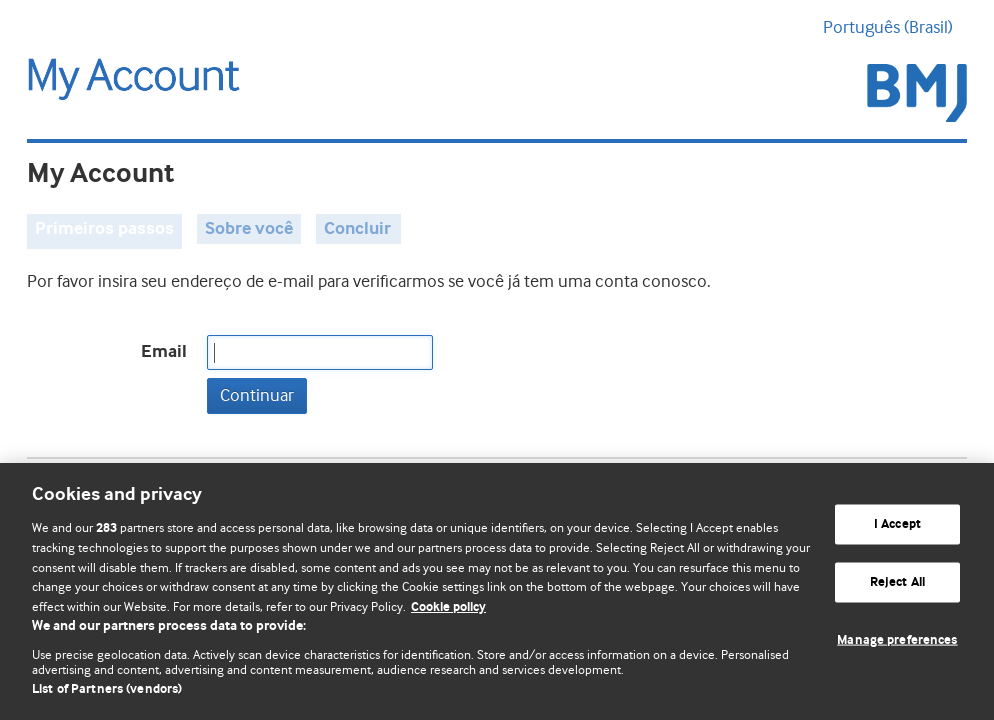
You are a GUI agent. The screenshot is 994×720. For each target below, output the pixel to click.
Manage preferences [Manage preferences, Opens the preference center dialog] (897, 639)
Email (164, 352)
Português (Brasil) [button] (895, 27)
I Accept (897, 524)
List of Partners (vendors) (107, 689)
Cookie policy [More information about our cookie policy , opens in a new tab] (448, 607)
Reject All (897, 582)
